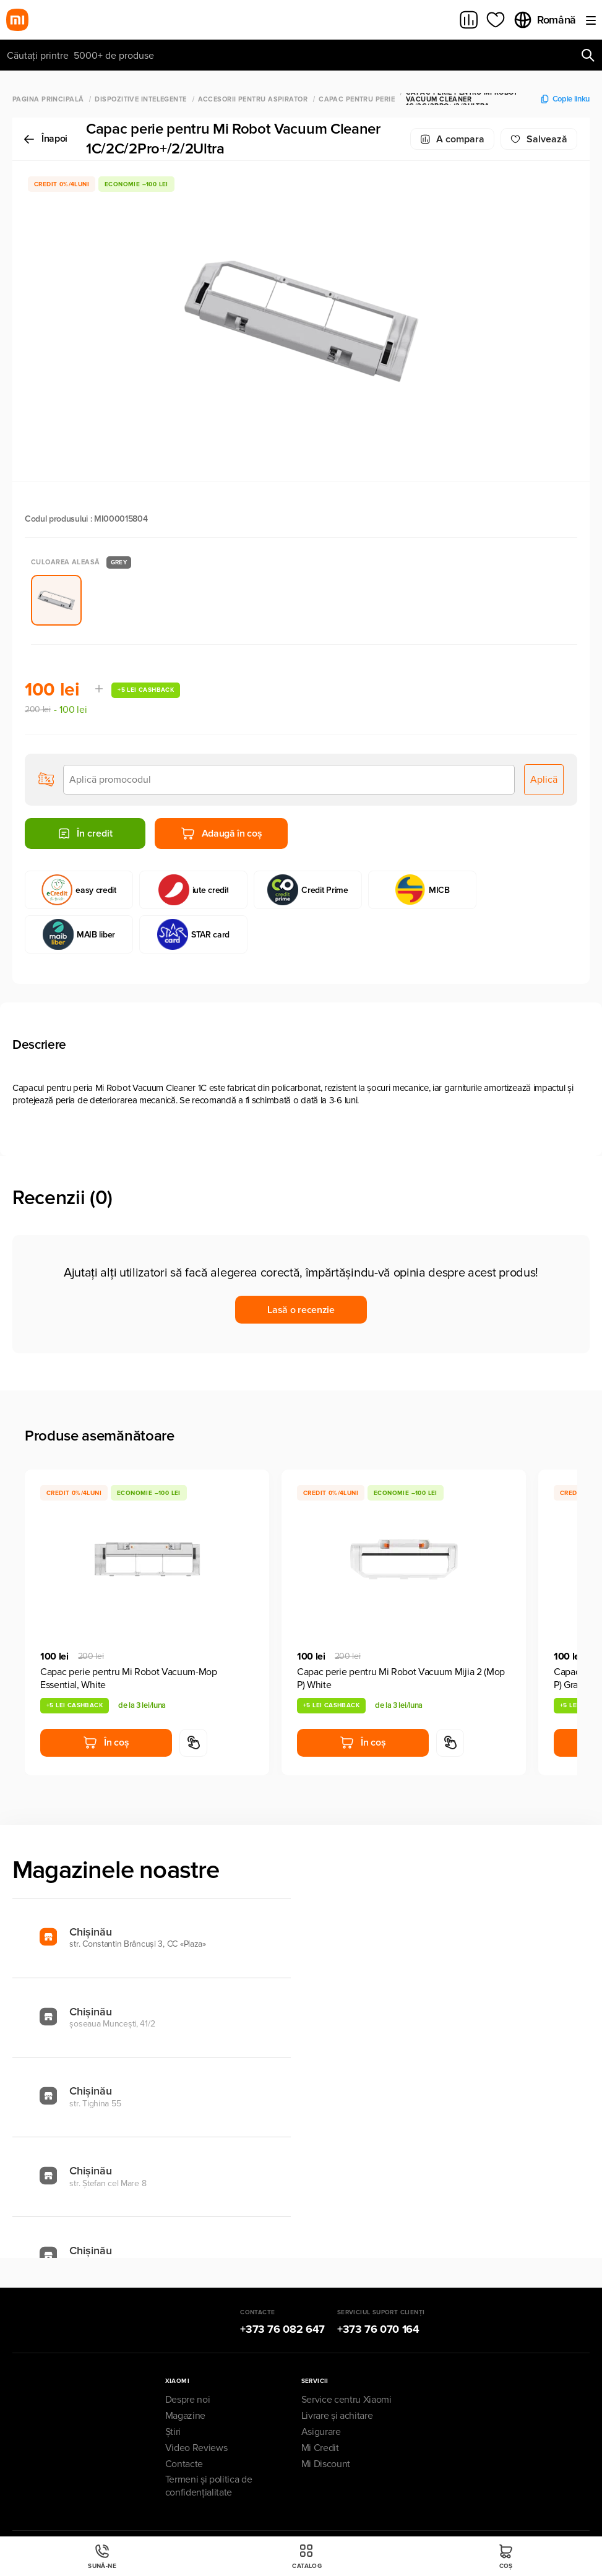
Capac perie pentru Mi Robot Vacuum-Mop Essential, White (128, 1678)
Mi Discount (325, 2464)
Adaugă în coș (221, 833)
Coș (506, 2556)
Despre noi (187, 2399)
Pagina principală (48, 99)
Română (544, 20)
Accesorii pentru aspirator (252, 99)
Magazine (185, 2416)
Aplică (543, 779)
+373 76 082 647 (282, 2329)
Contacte (184, 2464)
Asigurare (321, 2432)
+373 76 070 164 (378, 2329)
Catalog (307, 2556)
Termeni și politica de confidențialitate (208, 2486)
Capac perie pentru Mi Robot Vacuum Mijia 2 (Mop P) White (401, 1678)
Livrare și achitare (337, 2416)
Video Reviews (196, 2448)
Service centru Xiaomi (346, 2399)
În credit (85, 833)
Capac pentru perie (357, 99)
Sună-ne (102, 2556)
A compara (452, 139)
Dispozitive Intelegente (140, 99)
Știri (173, 2432)
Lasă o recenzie (300, 1310)
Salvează (538, 139)
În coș (106, 1742)
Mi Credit (320, 2448)
